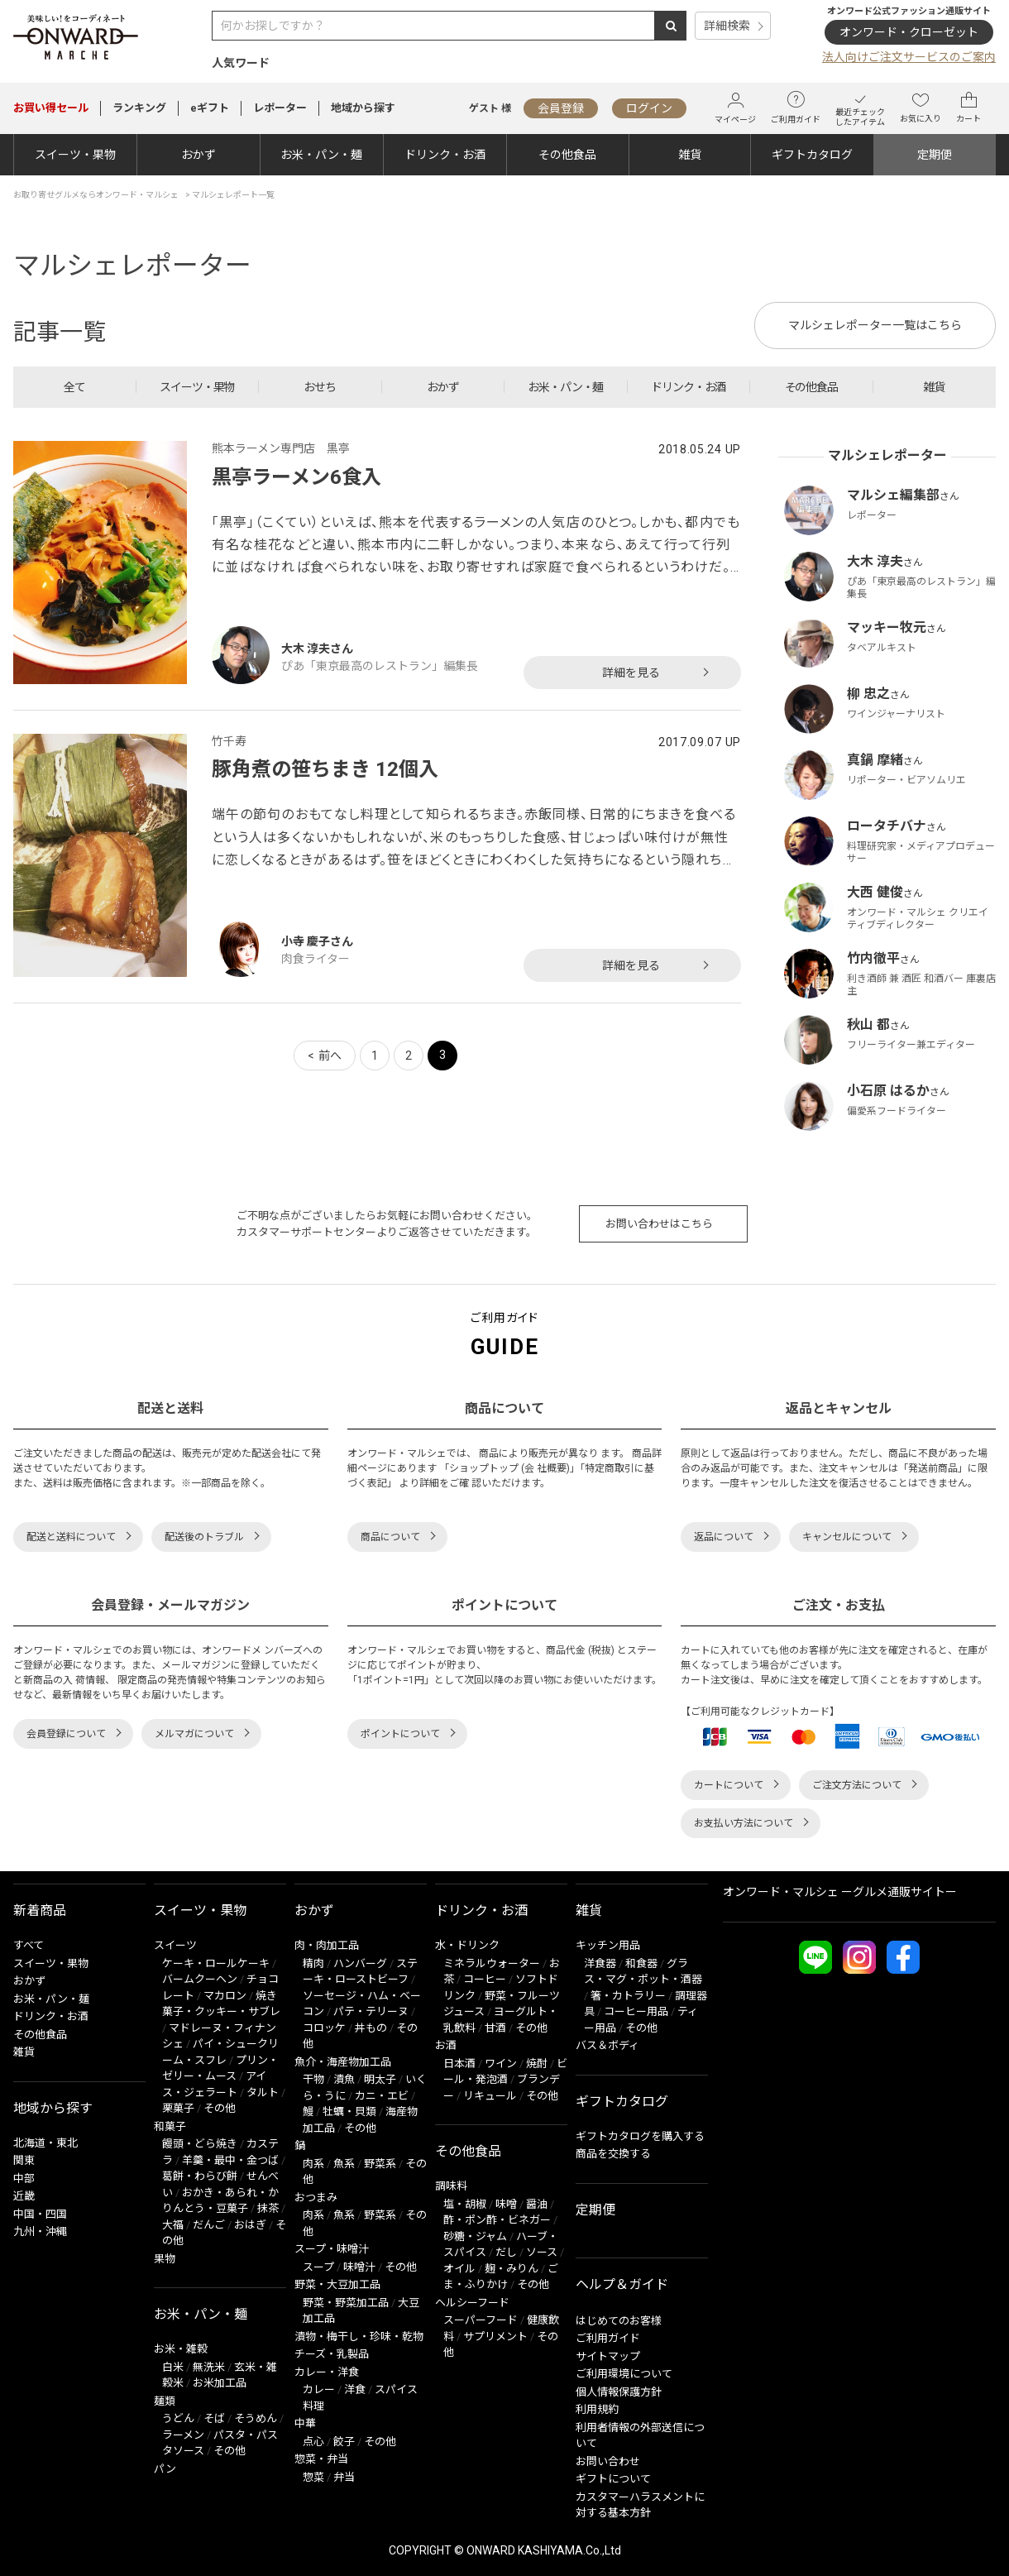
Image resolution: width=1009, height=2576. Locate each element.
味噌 (506, 2204)
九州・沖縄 (40, 2231)
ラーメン (183, 2435)
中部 (24, 2178)
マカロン (224, 1995)
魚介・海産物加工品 (342, 2062)
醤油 (537, 2204)
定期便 (934, 154)
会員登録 (561, 108)
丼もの (371, 2028)
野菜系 (380, 2163)
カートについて (728, 1785)
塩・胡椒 (464, 2204)
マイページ (735, 108)
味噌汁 (359, 2267)
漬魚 (344, 2079)
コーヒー (484, 1979)
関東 (24, 2160)
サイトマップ (608, 2356)
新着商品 (39, 1910)
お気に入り (920, 107)
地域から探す (363, 108)
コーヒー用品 (636, 2011)
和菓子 (170, 2126)
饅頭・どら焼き (199, 2144)
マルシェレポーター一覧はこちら (875, 325)
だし (506, 2252)
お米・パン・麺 (321, 154)
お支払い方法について (743, 1823)
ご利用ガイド (795, 107)
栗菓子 (178, 2108)
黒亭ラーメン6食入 (296, 477)
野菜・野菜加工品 (346, 2302)
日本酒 (459, 2063)
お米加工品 (219, 2383)
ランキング (139, 108)
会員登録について (66, 1734)
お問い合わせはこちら (659, 1224)
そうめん (255, 2418)
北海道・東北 (45, 2143)
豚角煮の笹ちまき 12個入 (325, 769)
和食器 (641, 1963)
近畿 (24, 2196)
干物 (313, 2079)
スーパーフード (480, 2320)
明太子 (380, 2079)
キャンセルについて (847, 1537)
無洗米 (209, 2367)
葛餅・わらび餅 (199, 2176)
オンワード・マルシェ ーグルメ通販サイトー (840, 1891)
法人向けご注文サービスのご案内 (909, 57)
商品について (390, 1537)
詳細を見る (631, 672)
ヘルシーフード (472, 2302)
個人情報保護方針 (619, 2392)
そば (214, 2418)
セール (50, 108)
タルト (262, 2092)
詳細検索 (727, 25)
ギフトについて (613, 2479)
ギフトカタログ (812, 154)
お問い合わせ (608, 2461)
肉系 (313, 2163)
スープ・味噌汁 (331, 2249)
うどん (178, 2418)
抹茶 (268, 2208)
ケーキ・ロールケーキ (216, 1963)
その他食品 (567, 154)
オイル (459, 2268)
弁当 (344, 2477)
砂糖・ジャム (475, 2236)
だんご (209, 2225)
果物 (164, 2259)
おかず (198, 154)
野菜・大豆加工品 (337, 2284)
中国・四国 (40, 2214)
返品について (723, 1537)
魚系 (344, 2163)
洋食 (355, 2389)
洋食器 (600, 1963)
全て (74, 387)
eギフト (209, 108)
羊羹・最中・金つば (230, 2160)
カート (968, 107)
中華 (305, 2423)
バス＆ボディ (607, 2045)
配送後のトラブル (204, 1537)
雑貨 (689, 154)
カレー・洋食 (326, 2372)
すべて (28, 1945)
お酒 (446, 2045)
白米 (173, 2367)
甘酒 (495, 2028)
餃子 (344, 2441)
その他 (219, 2108)
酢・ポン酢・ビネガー (497, 2220)
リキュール (490, 2096)
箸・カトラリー (628, 1995)
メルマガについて (194, 1734)
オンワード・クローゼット (908, 32)
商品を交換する (613, 2153)
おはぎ (250, 2225)
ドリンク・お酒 (444, 154)
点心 (313, 2441)
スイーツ (175, 1945)
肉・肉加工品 (326, 1945)
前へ (330, 1055)
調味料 (451, 2186)
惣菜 (313, 2477)
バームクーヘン (199, 1979)
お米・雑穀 (181, 2349)
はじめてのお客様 (619, 2321)
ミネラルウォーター (491, 1963)
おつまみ (315, 2197)
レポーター (280, 108)
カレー (319, 2389)
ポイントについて (400, 1734)
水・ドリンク (467, 1945)
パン (165, 2469)
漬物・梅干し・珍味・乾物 (358, 2336)
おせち (320, 387)
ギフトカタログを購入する (640, 2136)
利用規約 (597, 2409)
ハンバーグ (360, 1963)
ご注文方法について (856, 1785)
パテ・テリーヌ (371, 2011)
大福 (173, 2225)
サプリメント (495, 2336)
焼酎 (537, 2063)
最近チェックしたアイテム (860, 108)
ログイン (649, 108)
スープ (318, 2267)
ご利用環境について (624, 2374)
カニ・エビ (382, 2096)
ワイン (501, 2063)
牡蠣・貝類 (349, 2111)
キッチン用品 (608, 1945)
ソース (541, 2252)
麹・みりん (511, 2268)
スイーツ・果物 (75, 154)
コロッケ (324, 2028)
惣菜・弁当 (321, 2459)
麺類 (164, 2401)
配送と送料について (71, 1537)
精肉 (313, 1963)
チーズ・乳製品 (331, 2354)
